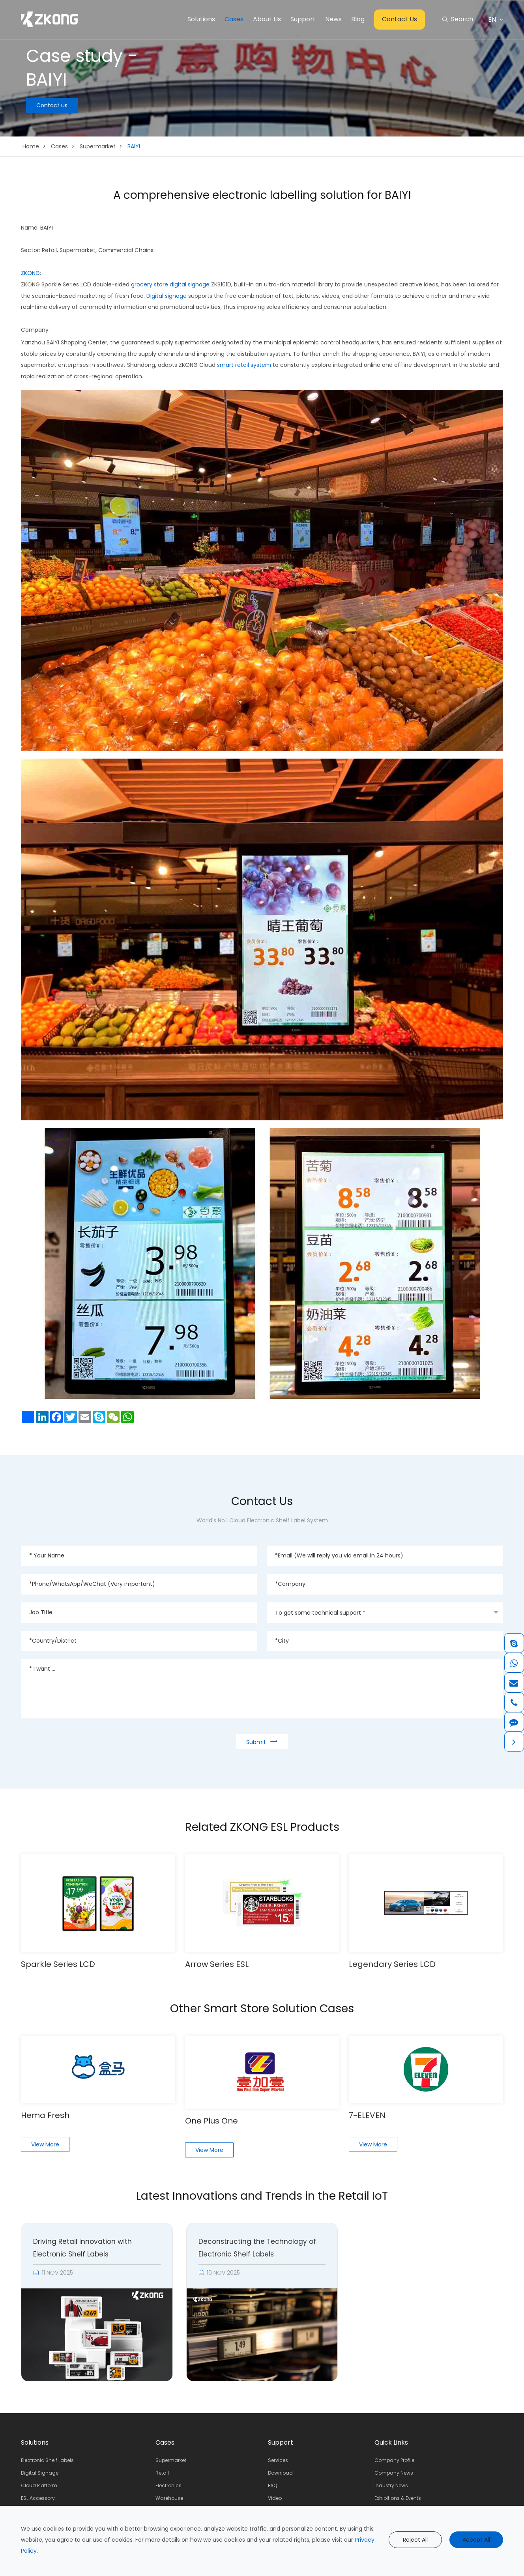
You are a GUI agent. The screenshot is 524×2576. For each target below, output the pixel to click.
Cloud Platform (39, 2485)
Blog (358, 19)
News (333, 19)
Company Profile (394, 2460)
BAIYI (133, 146)
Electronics (168, 2485)
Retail (162, 2472)
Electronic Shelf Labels (47, 2460)
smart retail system (244, 365)
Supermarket (98, 146)
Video (275, 2498)
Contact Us (399, 19)
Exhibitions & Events (397, 2498)
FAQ (272, 2485)
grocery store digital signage (170, 284)
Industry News (391, 2485)
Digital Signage (39, 2472)
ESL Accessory (38, 2498)
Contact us (51, 105)
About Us (267, 19)
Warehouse (169, 2498)
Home (30, 146)
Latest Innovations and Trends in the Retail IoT (262, 2196)
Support (303, 19)
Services (278, 2460)
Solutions (201, 19)
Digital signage (166, 296)
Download (280, 2472)
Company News (393, 2472)
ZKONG (30, 273)
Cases (234, 19)
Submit (262, 1741)
